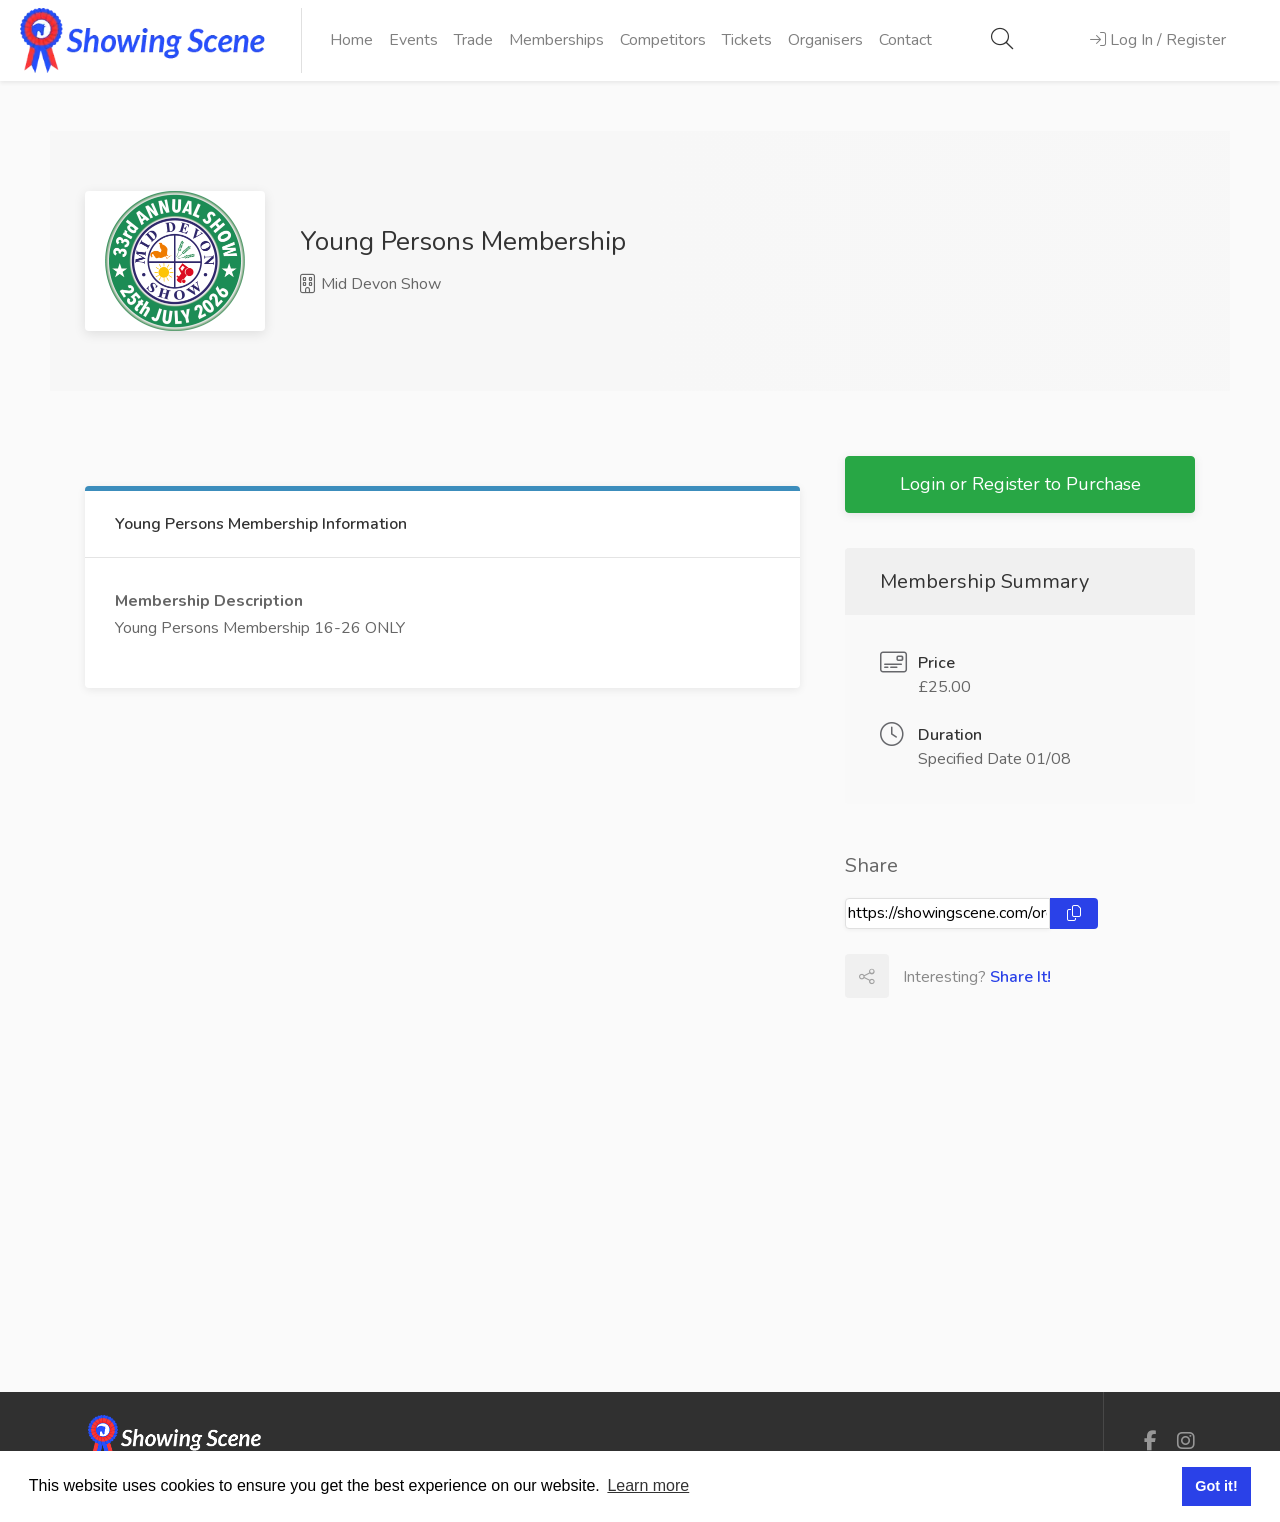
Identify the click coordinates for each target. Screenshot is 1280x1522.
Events (413, 40)
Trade (473, 40)
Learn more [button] (648, 1485)
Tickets (747, 40)
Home (351, 40)
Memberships (556, 40)
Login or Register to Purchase (1020, 484)
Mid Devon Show (370, 284)
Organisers (825, 40)
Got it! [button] (1216, 1486)
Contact (905, 40)
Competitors (663, 40)
